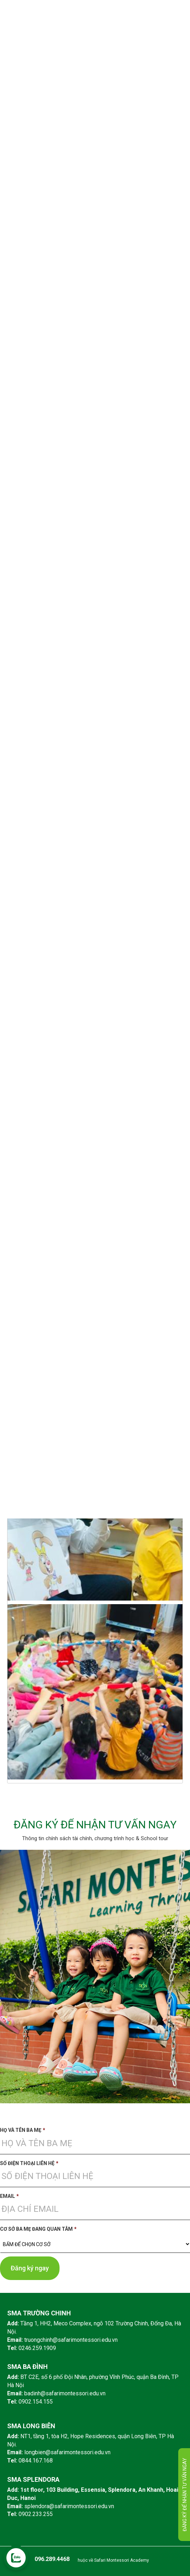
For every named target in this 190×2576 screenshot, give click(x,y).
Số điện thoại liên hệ (29, 2163)
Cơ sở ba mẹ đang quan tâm (38, 2229)
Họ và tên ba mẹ (22, 2130)
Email (9, 2196)
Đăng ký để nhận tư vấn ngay (185, 2494)
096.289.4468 (52, 2559)
